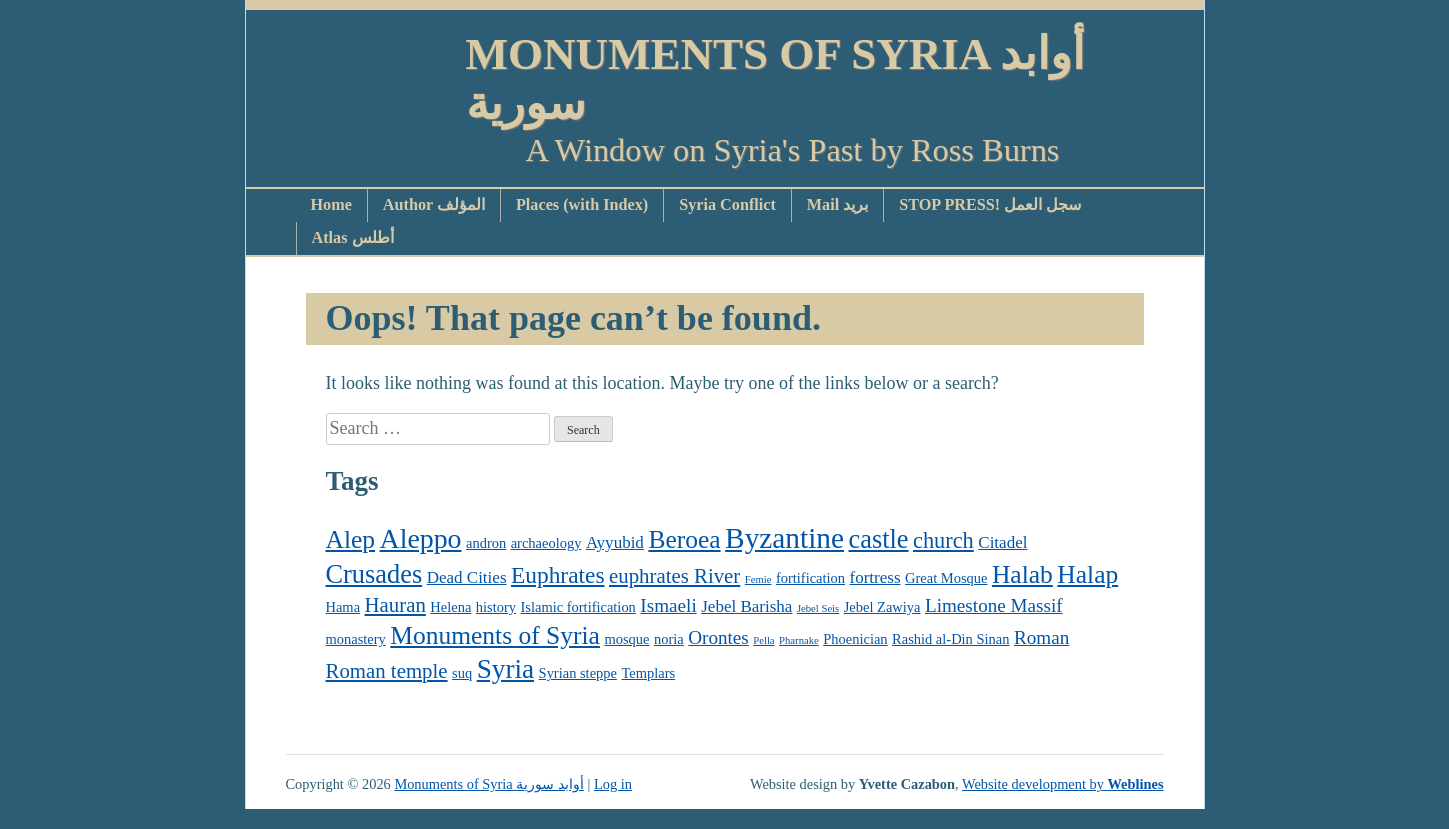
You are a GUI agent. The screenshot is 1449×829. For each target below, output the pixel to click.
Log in (613, 784)
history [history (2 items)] (496, 607)
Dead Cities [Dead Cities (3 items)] (467, 577)
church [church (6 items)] (943, 540)
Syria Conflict (727, 205)
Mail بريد (837, 205)
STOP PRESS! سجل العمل (990, 205)
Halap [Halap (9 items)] (1087, 574)
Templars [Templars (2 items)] (648, 673)
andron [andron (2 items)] (486, 543)
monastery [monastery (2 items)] (356, 639)
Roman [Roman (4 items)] (1041, 637)
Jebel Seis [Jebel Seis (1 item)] (818, 608)
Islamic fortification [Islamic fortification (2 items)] (578, 607)
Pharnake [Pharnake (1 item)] (799, 640)
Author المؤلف (434, 205)
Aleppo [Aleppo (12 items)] (421, 538)
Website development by (1063, 784)
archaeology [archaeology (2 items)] (546, 543)
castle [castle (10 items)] (879, 539)
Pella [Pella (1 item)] (763, 640)
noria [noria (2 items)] (669, 639)
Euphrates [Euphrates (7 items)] (557, 575)
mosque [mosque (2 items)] (626, 639)
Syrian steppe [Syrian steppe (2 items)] (578, 673)
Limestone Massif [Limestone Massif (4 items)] (994, 605)
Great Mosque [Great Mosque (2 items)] (946, 578)
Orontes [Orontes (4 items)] (718, 637)
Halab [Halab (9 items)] (1022, 574)
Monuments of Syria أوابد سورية (776, 79)
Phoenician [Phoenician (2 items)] (855, 639)
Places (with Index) (582, 205)
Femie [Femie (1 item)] (758, 579)
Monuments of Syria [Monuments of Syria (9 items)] (495, 635)
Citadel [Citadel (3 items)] (1002, 542)
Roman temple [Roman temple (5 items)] (387, 671)
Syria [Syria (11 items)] (505, 669)
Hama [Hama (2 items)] (343, 607)
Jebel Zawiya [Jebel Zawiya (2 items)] (882, 607)
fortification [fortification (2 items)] (810, 578)
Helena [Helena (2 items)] (450, 607)
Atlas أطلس (353, 238)
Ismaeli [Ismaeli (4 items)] (668, 605)
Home (331, 205)
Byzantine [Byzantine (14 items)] (784, 538)
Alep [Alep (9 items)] (351, 539)
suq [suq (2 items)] (462, 673)
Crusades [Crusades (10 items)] (374, 574)
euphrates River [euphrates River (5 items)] (674, 576)
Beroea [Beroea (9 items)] (684, 539)
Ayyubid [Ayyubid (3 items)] (615, 542)
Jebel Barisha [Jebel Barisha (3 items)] (746, 606)
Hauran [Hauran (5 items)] (395, 605)
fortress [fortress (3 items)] (875, 577)
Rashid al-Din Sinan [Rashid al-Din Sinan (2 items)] (950, 639)
